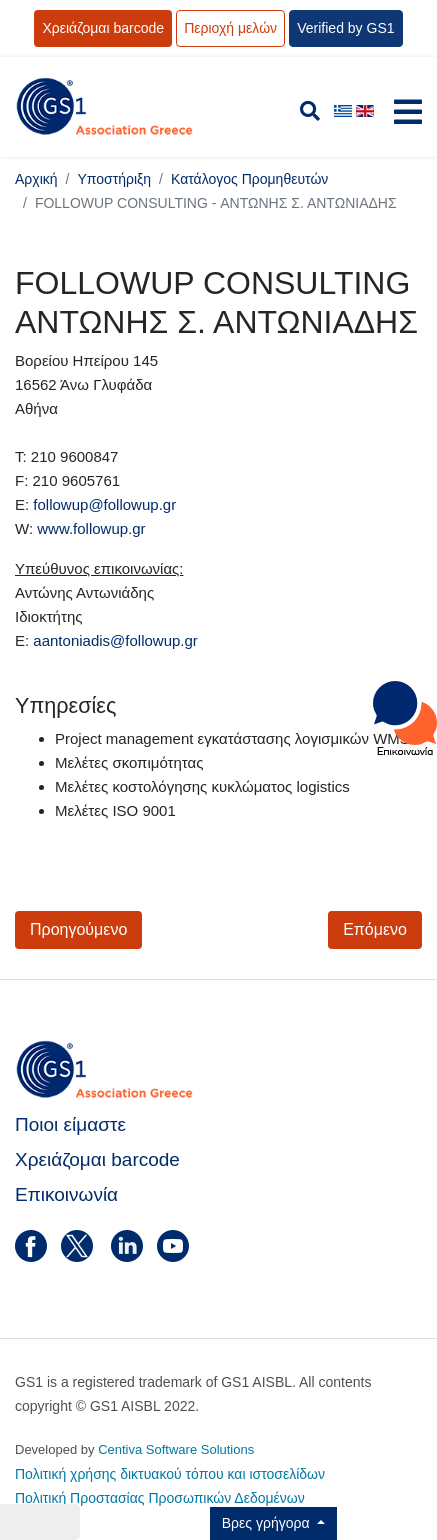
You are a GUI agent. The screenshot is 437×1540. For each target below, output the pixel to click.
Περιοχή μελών (230, 28)
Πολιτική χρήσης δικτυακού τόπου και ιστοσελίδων (170, 1474)
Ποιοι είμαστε (70, 1124)
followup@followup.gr (104, 504)
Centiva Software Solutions (176, 1449)
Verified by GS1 (345, 28)
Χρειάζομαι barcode (103, 28)
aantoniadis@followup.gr (115, 640)
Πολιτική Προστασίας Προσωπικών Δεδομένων (160, 1498)
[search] (310, 111)
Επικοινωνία (66, 1194)
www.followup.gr (91, 528)
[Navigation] (408, 117)
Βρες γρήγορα (268, 1523)
